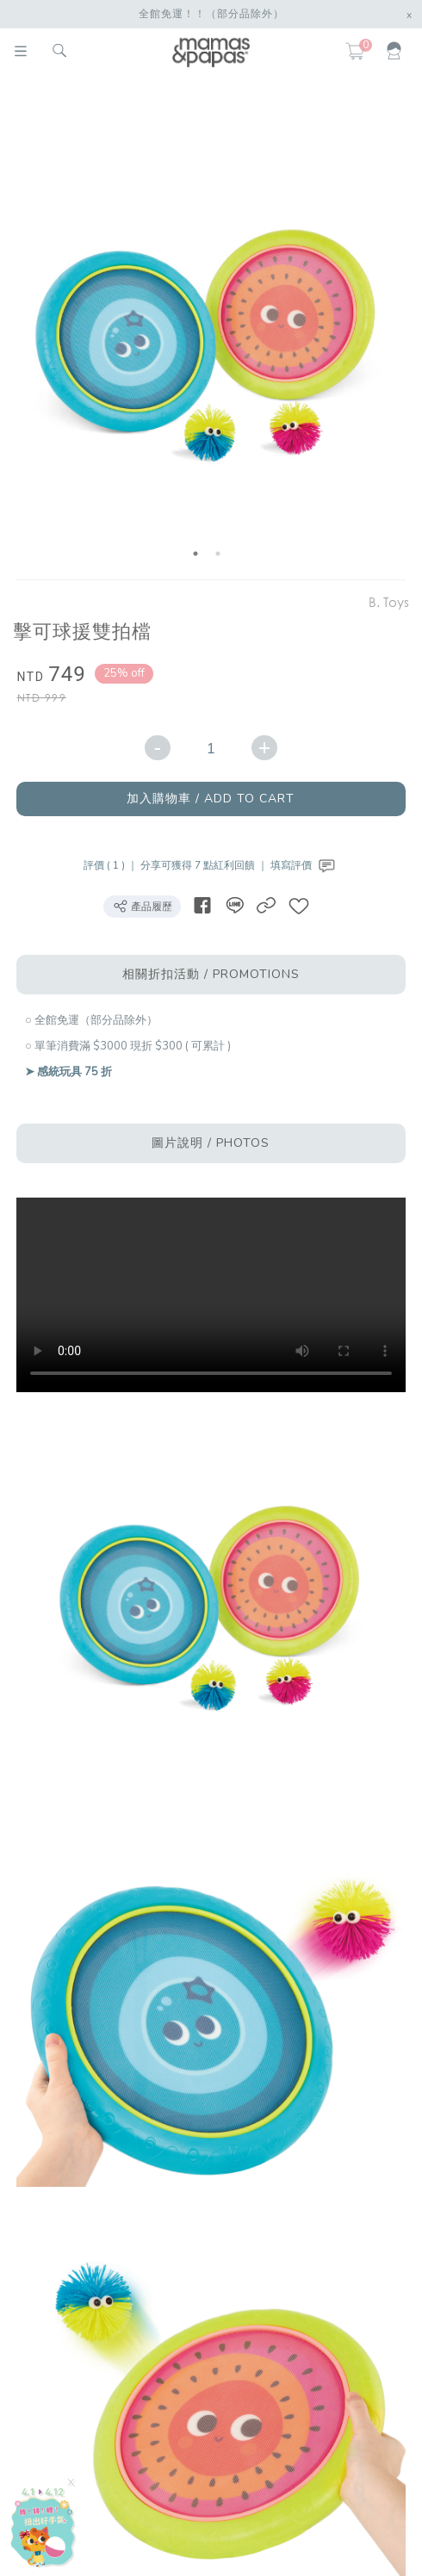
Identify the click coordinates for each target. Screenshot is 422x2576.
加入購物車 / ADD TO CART (211, 798)
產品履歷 (142, 905)
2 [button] (218, 553)
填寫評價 (304, 865)
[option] (207, 331)
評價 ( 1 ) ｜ (112, 865)
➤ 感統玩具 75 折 (68, 1072)
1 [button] (195, 553)
